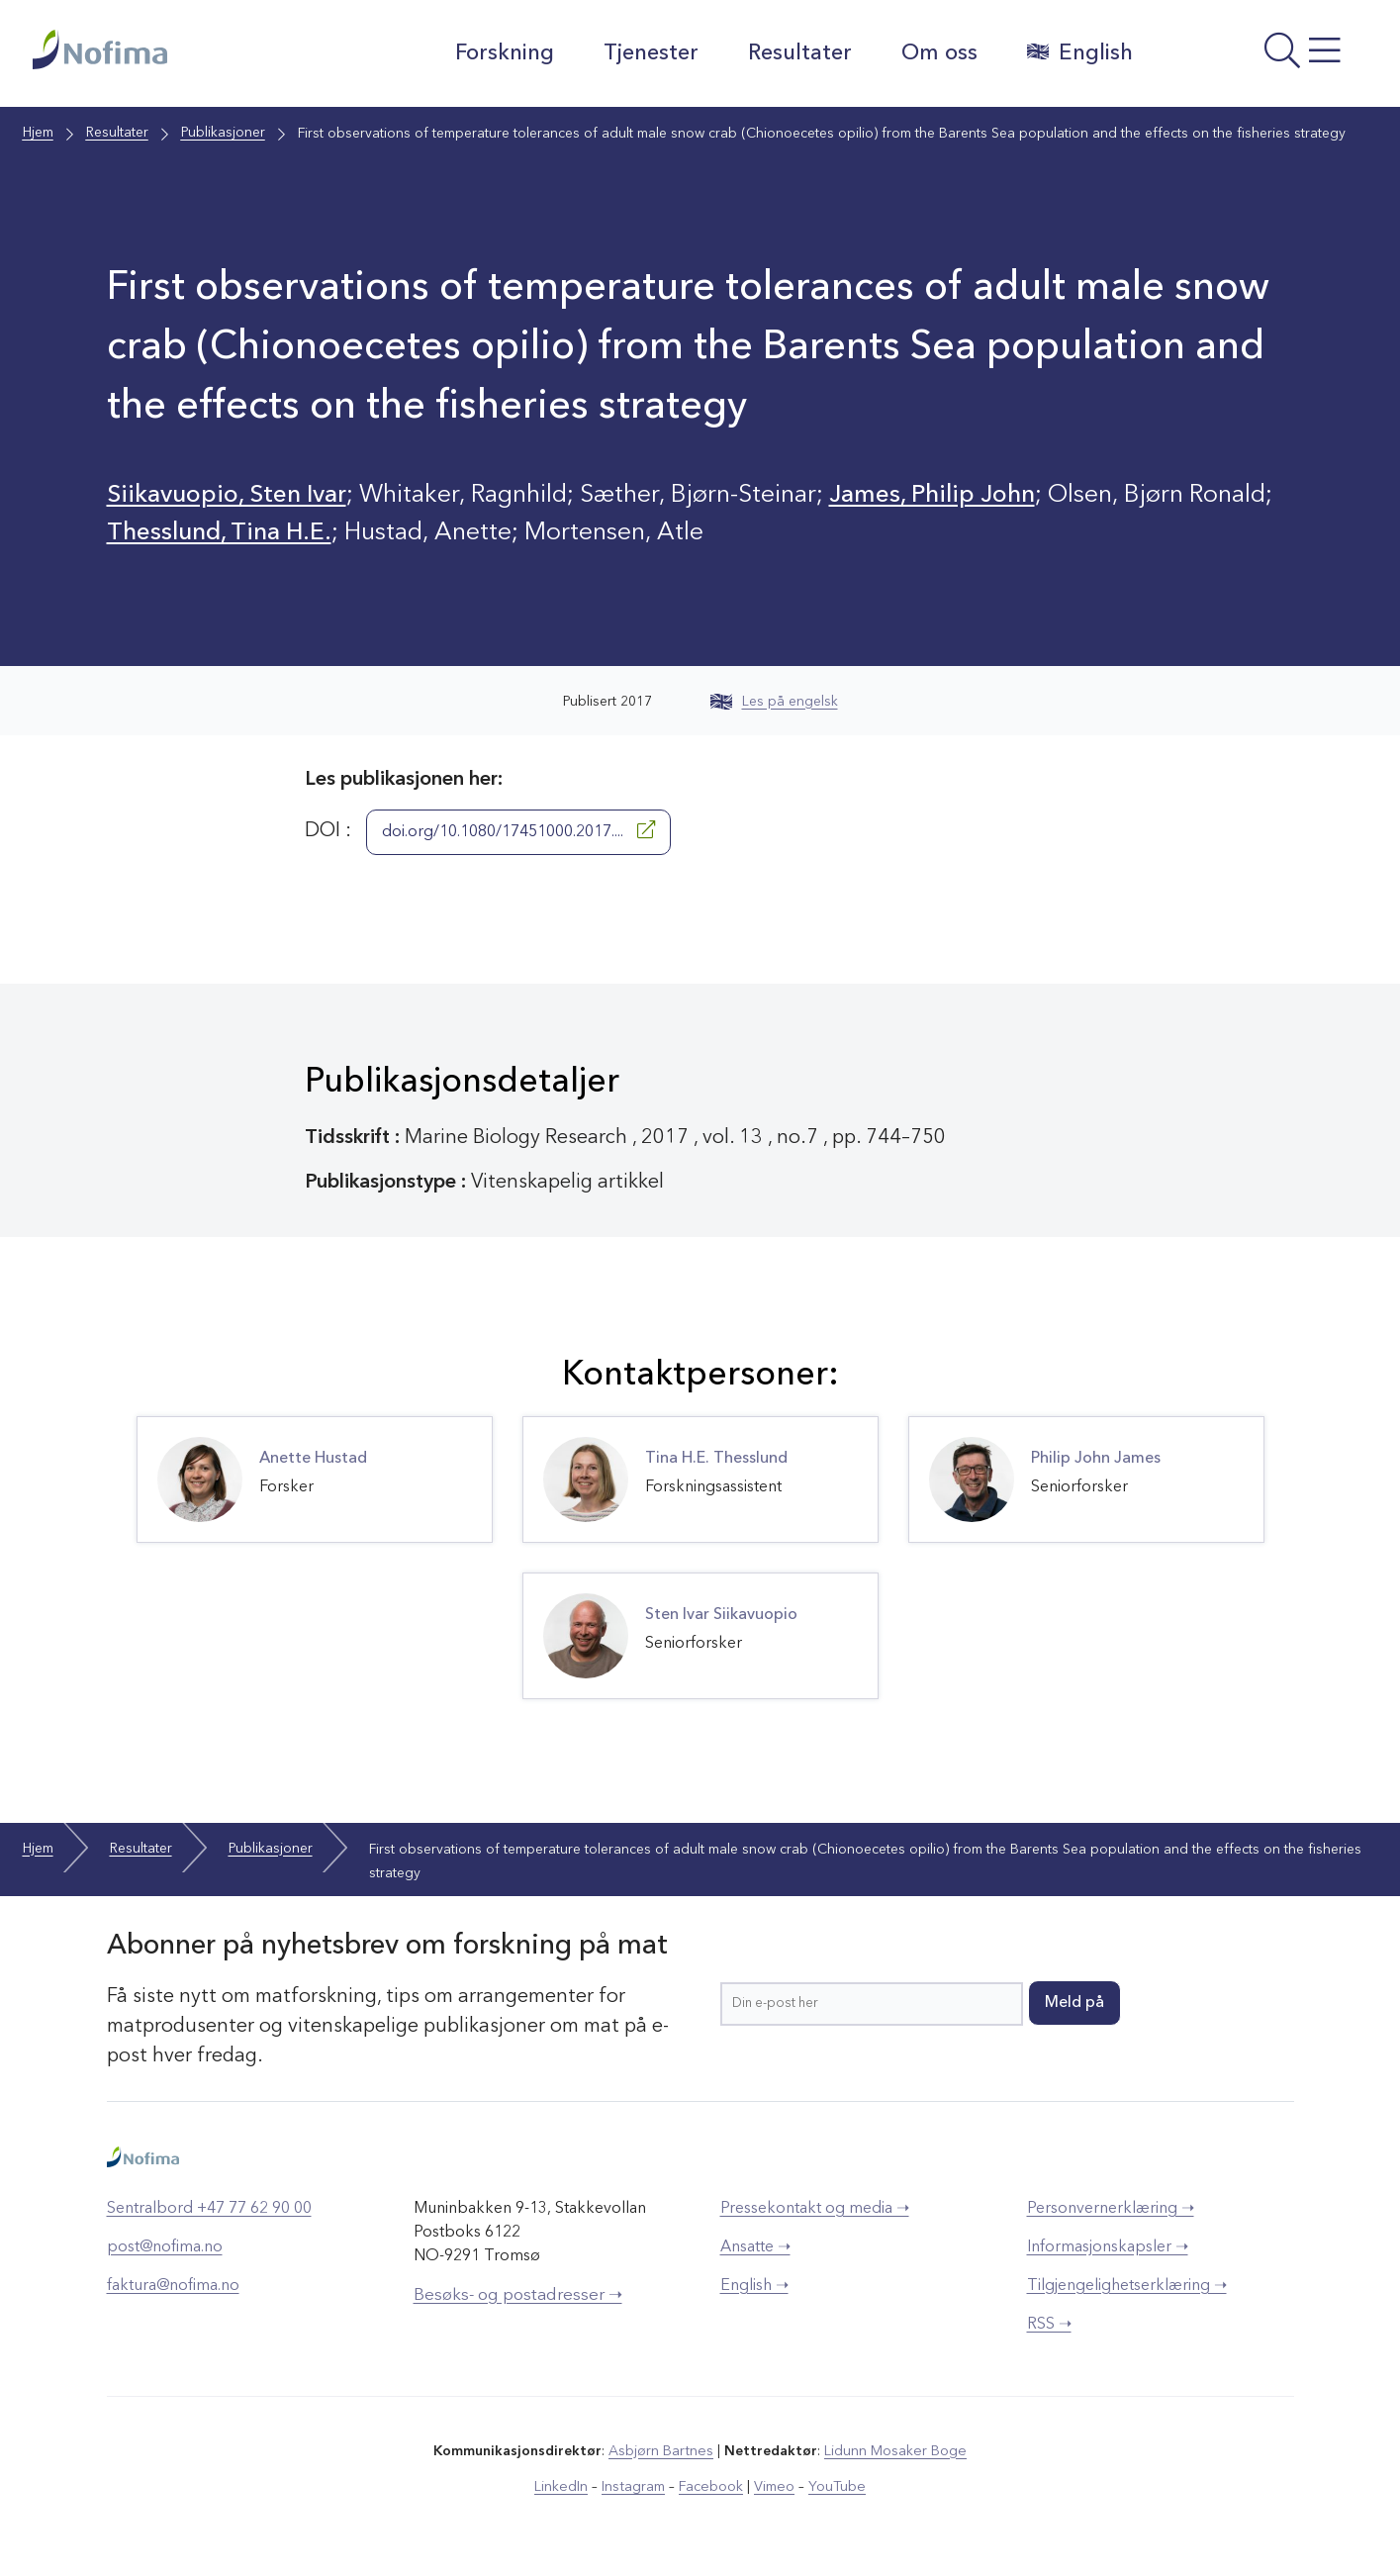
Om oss (938, 53)
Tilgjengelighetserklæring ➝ (1127, 2285)
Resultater (799, 53)
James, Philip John (940, 495)
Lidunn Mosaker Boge (894, 2450)
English (1079, 52)
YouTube (834, 2486)
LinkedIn (563, 2486)
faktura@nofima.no (173, 2285)
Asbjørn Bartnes (661, 2450)
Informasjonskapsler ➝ (1107, 2246)
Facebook (711, 2486)
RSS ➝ (1049, 2324)
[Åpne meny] (1260, 58)
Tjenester (650, 53)
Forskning (503, 53)
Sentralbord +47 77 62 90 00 (209, 2208)
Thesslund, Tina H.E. (221, 533)
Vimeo (773, 2486)
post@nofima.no (165, 2246)
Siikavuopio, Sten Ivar (230, 495)
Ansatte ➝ (755, 2246)
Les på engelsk (774, 701)
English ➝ (754, 2285)
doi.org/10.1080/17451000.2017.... (518, 829)
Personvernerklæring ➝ (1110, 2208)
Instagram (635, 2486)
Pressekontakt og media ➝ (814, 2208)
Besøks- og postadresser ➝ (518, 2294)
